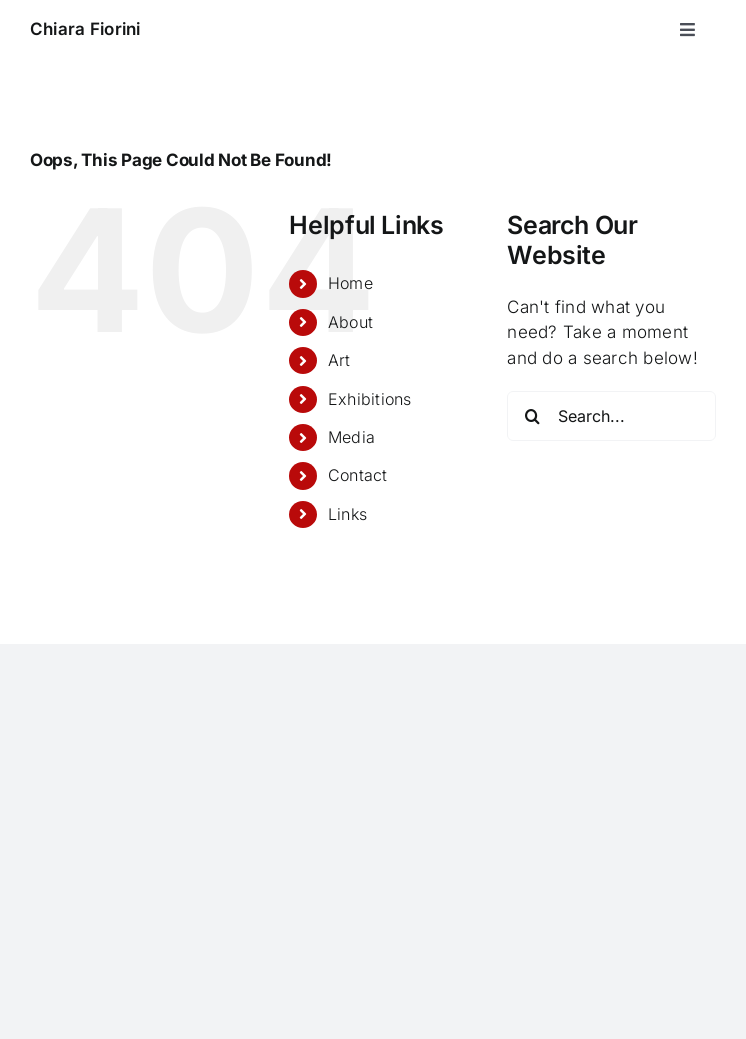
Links (347, 514)
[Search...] (611, 416)
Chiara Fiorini (85, 29)
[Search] (532, 416)
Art (339, 360)
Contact (358, 475)
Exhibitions (370, 399)
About (350, 322)
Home (350, 283)
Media (351, 437)
